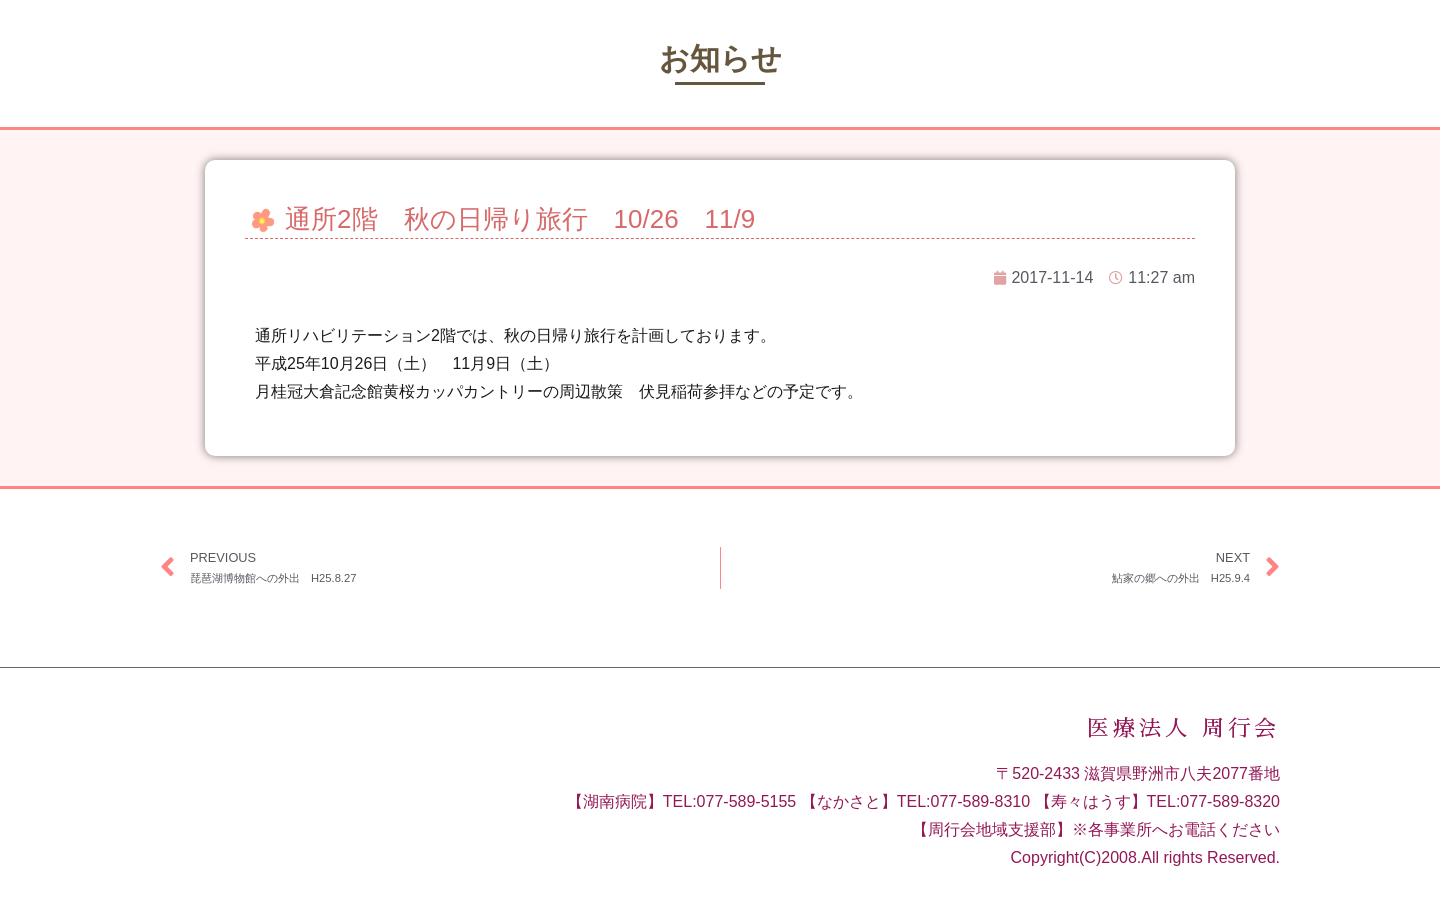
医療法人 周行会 (1183, 729)
